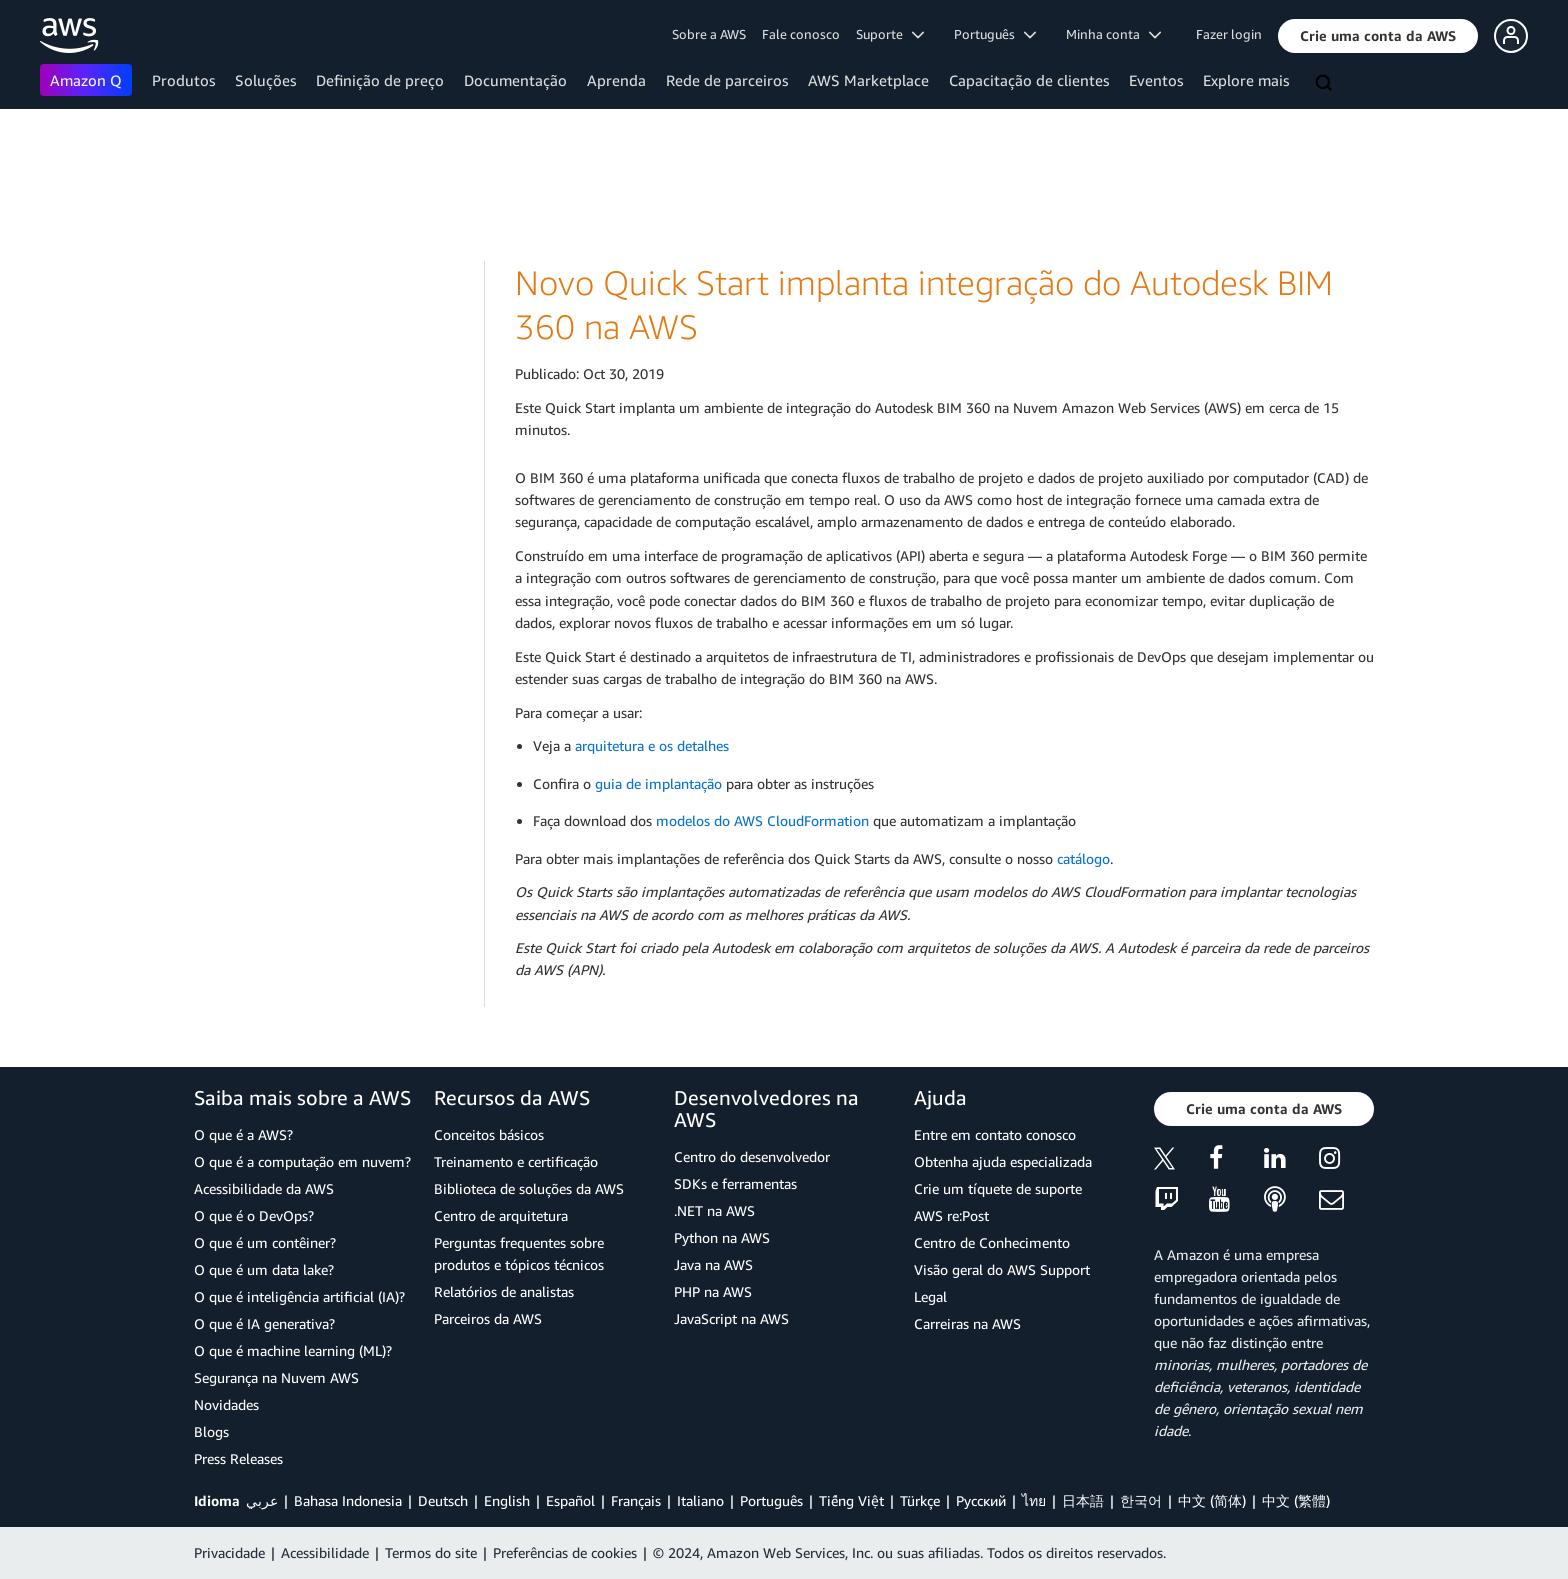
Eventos (1156, 80)
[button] (1378, 36)
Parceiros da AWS (488, 1318)
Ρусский (981, 1500)
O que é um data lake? (264, 1269)
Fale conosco (801, 34)
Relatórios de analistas (504, 1291)
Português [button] (995, 34)
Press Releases (238, 1458)
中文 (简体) (1212, 1500)
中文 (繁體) (1296, 1500)
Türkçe (920, 1500)
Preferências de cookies (565, 1552)
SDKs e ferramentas (735, 1183)
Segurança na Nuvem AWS (276, 1377)
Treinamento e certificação (516, 1161)
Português (771, 1500)
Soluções (265, 80)
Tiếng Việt (851, 1500)
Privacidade (229, 1552)
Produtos (183, 80)
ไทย (1034, 1500)
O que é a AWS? (243, 1134)
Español (570, 1500)
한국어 (1141, 1500)
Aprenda (616, 80)
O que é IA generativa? (264, 1323)
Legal (930, 1296)
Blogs (211, 1431)
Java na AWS (713, 1264)
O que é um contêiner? (265, 1242)
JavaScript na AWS (731, 1318)
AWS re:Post (951, 1215)
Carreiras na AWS (967, 1323)
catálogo (1083, 858)
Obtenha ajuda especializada (1003, 1161)
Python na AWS (722, 1237)
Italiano (700, 1500)
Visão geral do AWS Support (1002, 1269)
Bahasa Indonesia (348, 1500)
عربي (262, 1500)
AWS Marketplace (868, 80)
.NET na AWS (714, 1210)
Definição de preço (380, 80)
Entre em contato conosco (995, 1134)
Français (636, 1500)
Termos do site (431, 1552)
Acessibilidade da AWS (264, 1188)
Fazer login (1229, 34)
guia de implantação (658, 783)
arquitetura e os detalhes (652, 745)
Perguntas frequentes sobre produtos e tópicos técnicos (519, 1253)
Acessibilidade (325, 1552)
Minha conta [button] (1113, 34)
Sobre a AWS (709, 34)
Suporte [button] (890, 34)
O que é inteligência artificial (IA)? (299, 1296)
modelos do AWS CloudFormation (762, 820)
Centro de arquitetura (501, 1215)
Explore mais (1246, 80)
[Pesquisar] (1326, 84)
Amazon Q (86, 80)
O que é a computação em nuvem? (302, 1161)
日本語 (1083, 1500)
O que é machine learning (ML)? (293, 1350)
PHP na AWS (713, 1291)
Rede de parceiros (727, 80)
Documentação (515, 80)
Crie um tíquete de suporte (998, 1188)
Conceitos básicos (489, 1134)
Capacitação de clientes (1029, 80)
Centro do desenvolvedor (752, 1156)
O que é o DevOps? (254, 1215)
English (507, 1500)
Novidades (226, 1404)
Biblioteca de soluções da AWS (529, 1188)
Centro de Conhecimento (992, 1242)
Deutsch (443, 1500)
